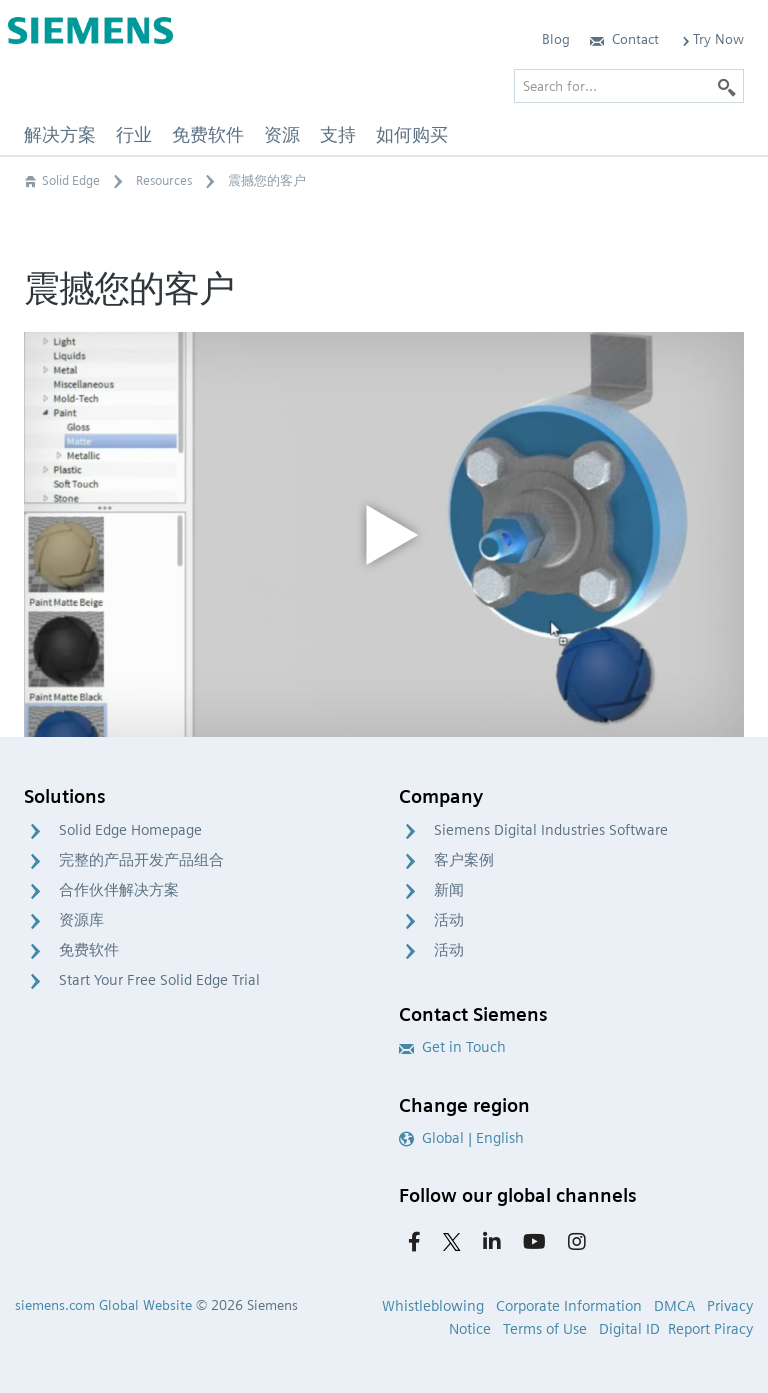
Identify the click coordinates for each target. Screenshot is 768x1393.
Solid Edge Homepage (130, 830)
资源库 (81, 920)
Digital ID (629, 1329)
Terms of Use (545, 1329)
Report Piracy (710, 1329)
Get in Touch (452, 1047)
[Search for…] (629, 86)
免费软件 (89, 950)
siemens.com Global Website (103, 1305)
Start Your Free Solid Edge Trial (159, 980)
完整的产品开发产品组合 (141, 860)
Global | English (461, 1138)
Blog (556, 39)
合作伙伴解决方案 (119, 890)
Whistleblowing (433, 1306)
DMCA (674, 1306)
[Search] (727, 86)
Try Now (711, 39)
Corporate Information (569, 1306)
